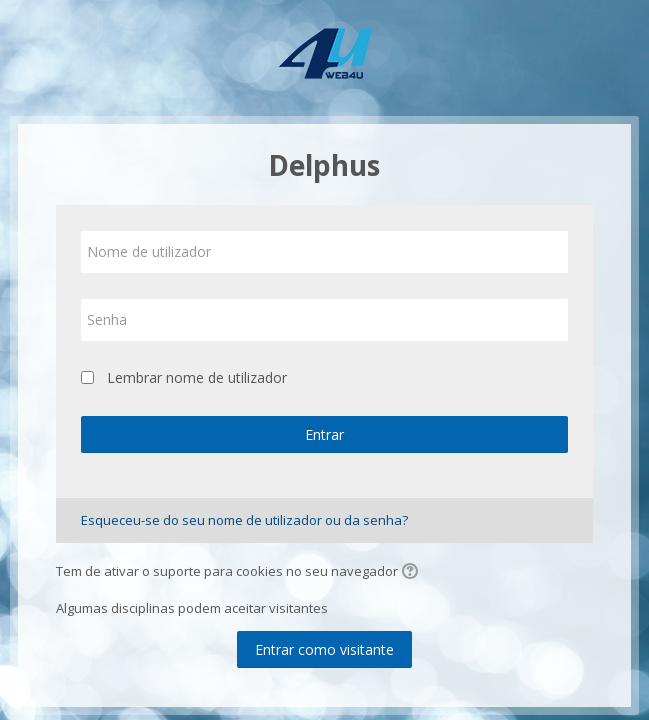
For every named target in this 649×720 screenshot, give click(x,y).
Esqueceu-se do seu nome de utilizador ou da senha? (244, 520)
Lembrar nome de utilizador (197, 377)
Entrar (324, 434)
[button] (413, 573)
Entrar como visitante (324, 649)
